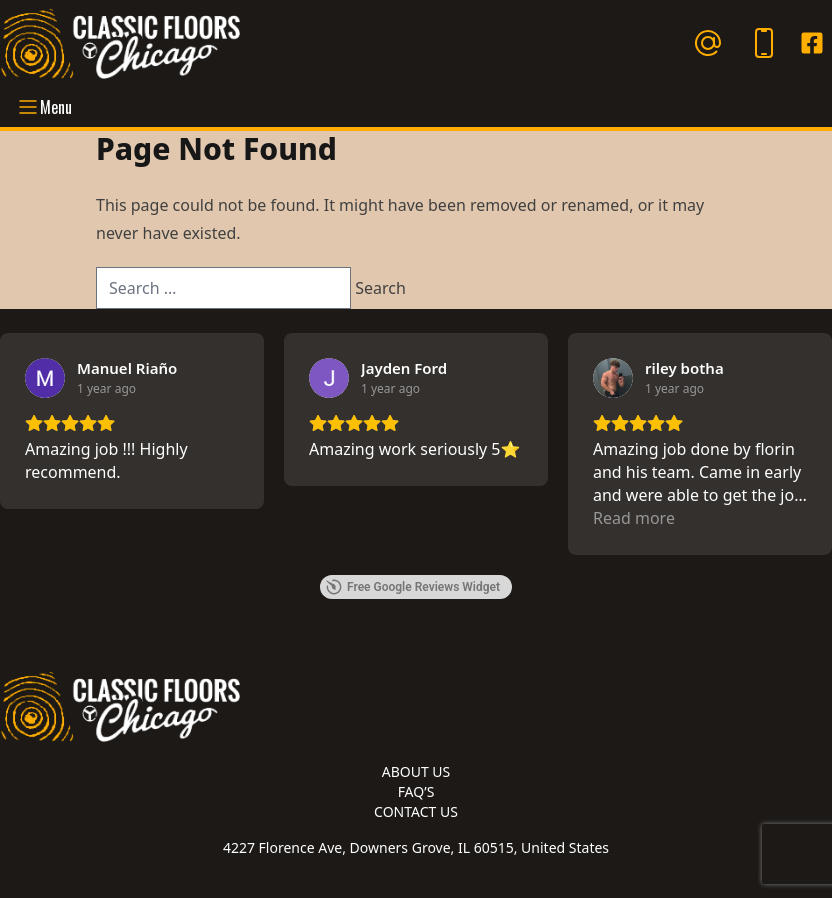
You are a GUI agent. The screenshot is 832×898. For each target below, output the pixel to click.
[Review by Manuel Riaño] (127, 368)
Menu (44, 107)
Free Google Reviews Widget (413, 587)
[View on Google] (45, 378)
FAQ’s (416, 791)
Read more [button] (634, 518)
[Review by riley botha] (684, 368)
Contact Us (416, 811)
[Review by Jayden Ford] (404, 368)
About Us (416, 771)
